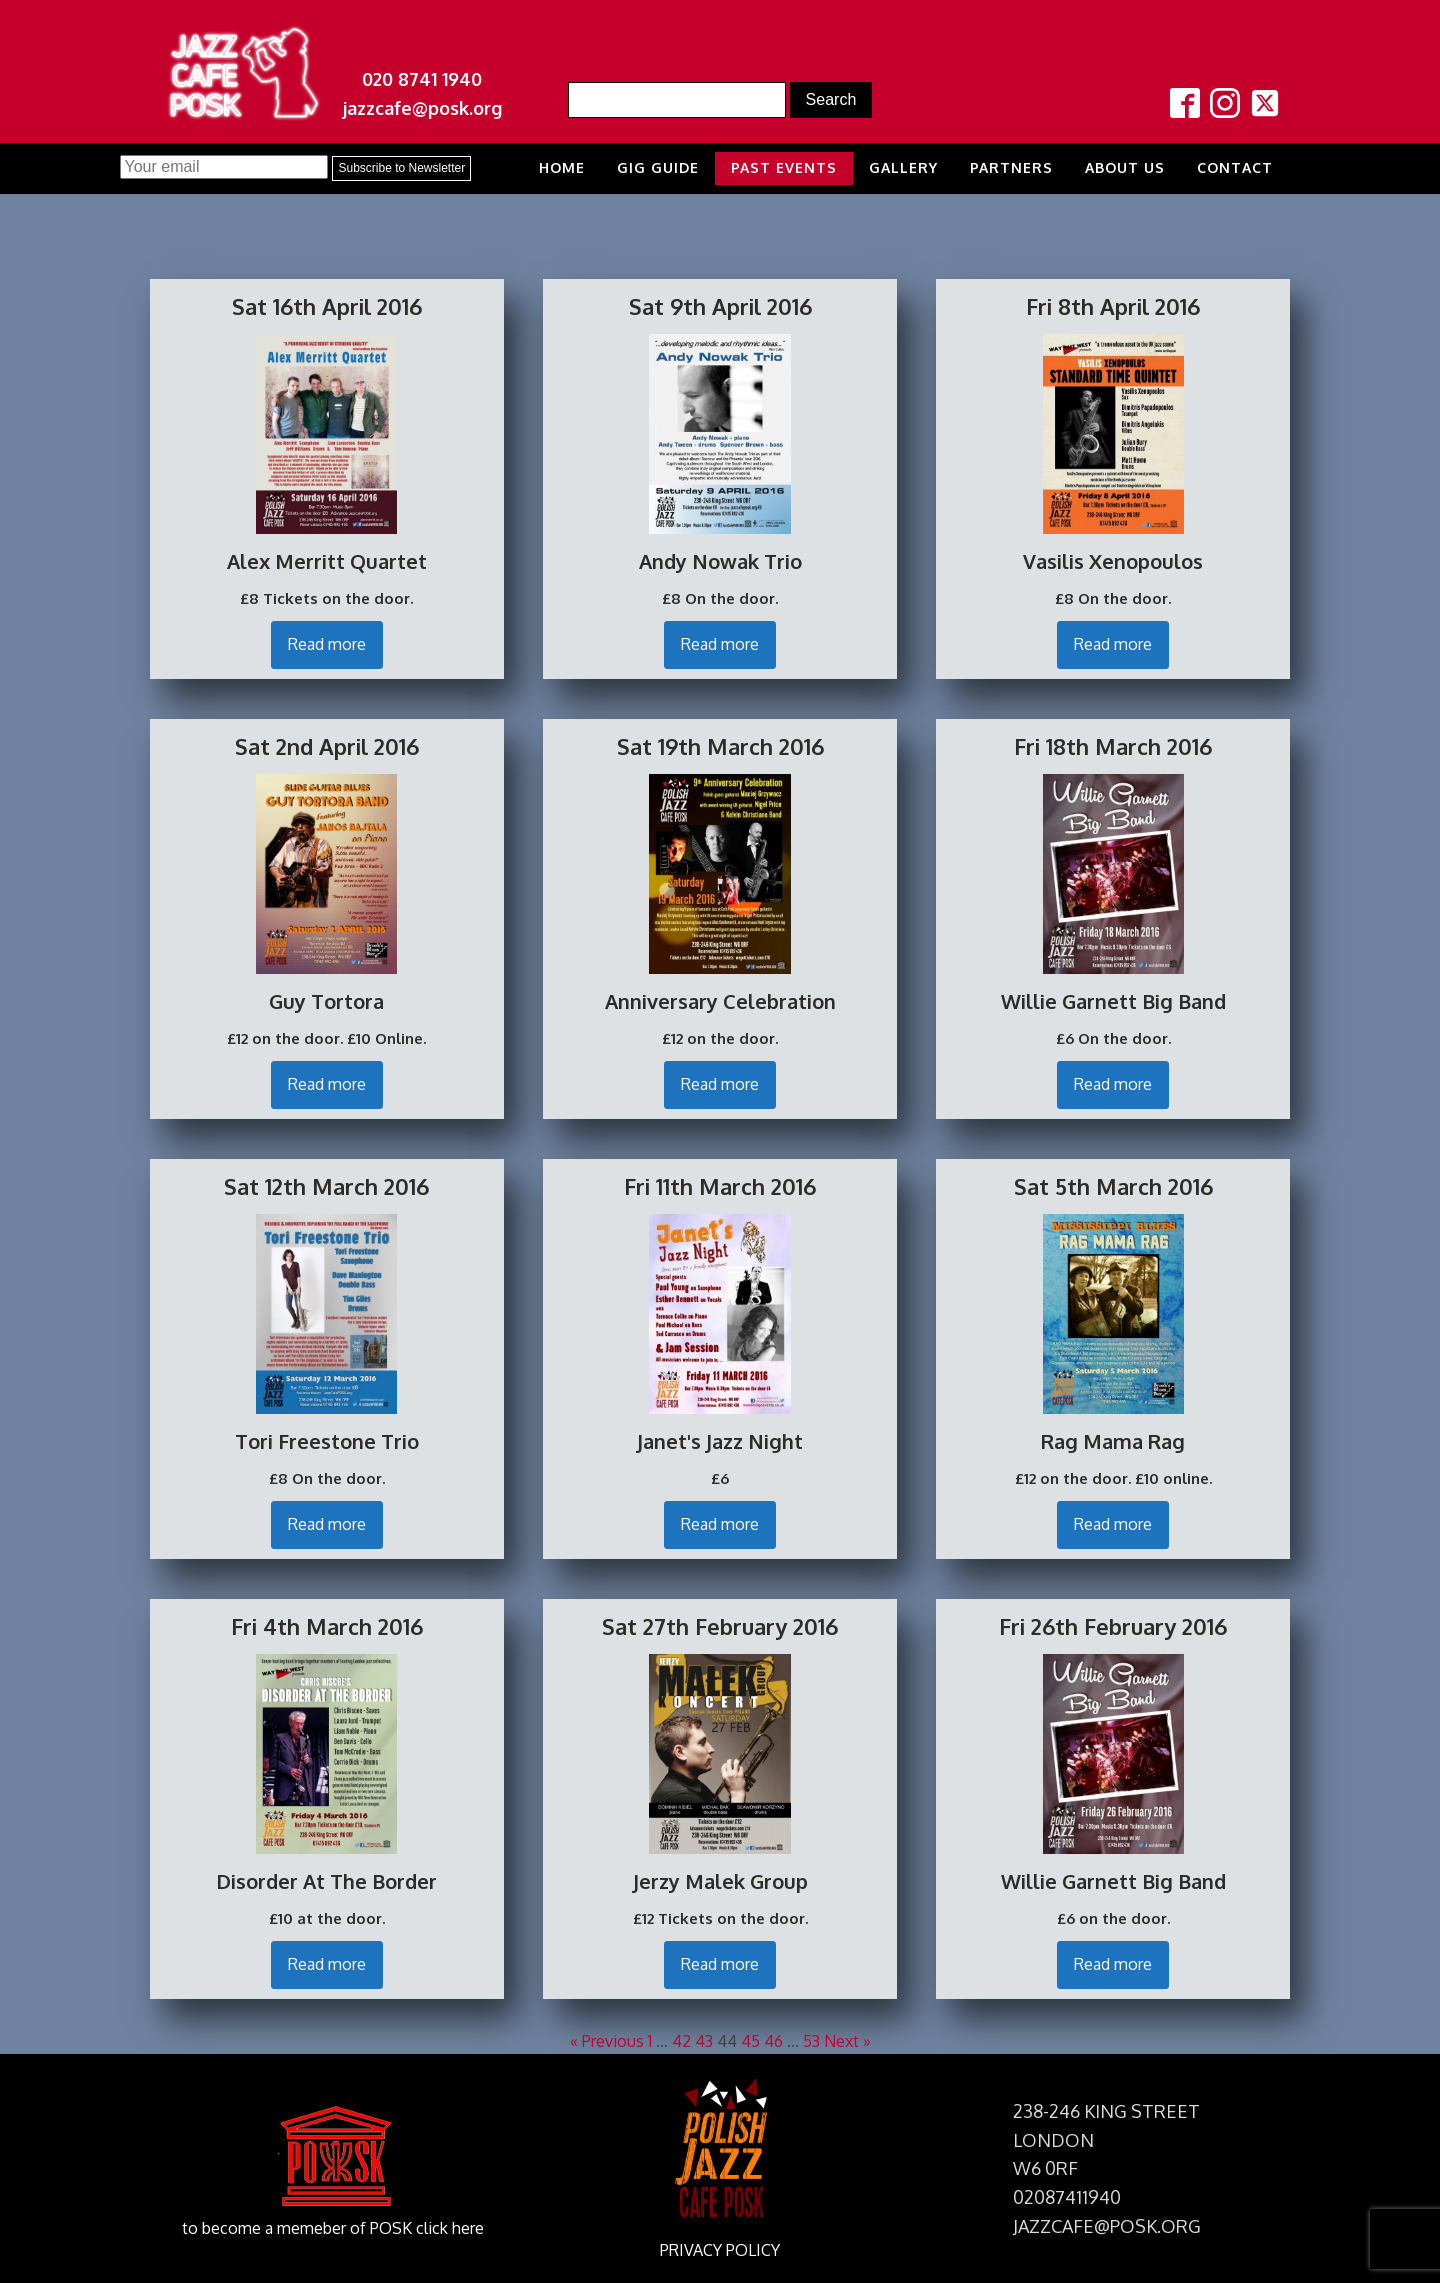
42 (681, 2041)
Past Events (784, 167)
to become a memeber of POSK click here (333, 2228)
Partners (1011, 167)
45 (750, 2041)
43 (704, 2041)
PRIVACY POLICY (720, 2250)
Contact (1235, 167)
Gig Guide (658, 167)
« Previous (607, 2041)
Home (562, 167)
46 (773, 2041)
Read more (327, 644)
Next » (847, 2041)
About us (1125, 167)
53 (811, 2041)
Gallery (903, 167)
